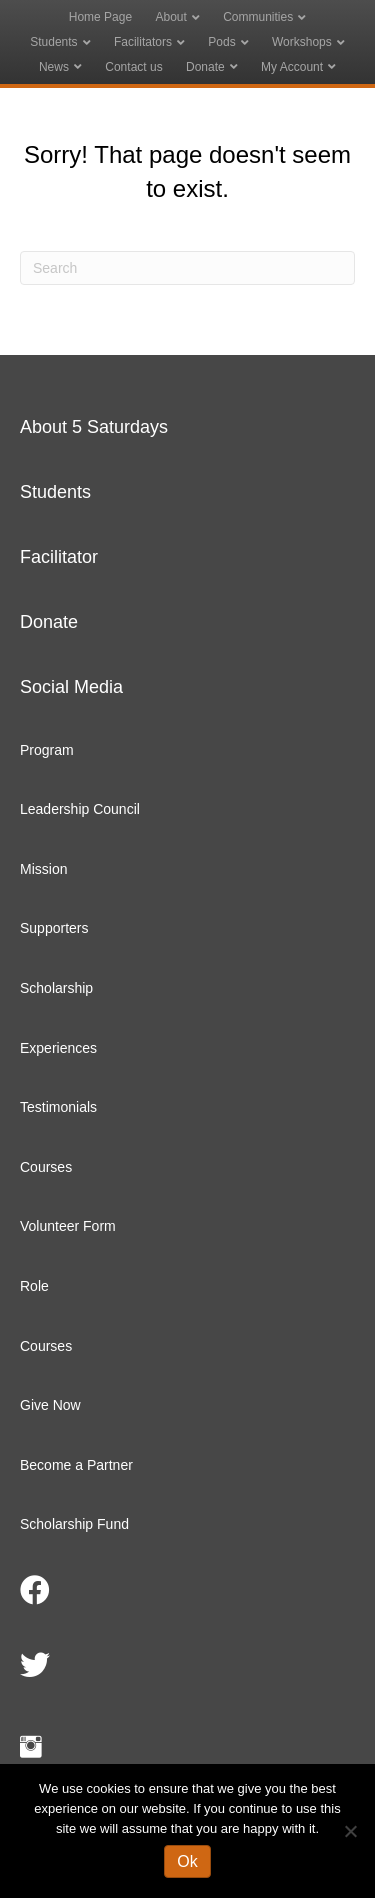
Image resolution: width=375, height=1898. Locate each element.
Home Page (100, 17)
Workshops (302, 42)
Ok (187, 1861)
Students (53, 42)
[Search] (187, 268)
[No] (350, 1831)
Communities (258, 17)
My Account (292, 67)
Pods (221, 42)
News (54, 67)
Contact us (133, 67)
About (170, 17)
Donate (205, 67)
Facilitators (143, 42)
